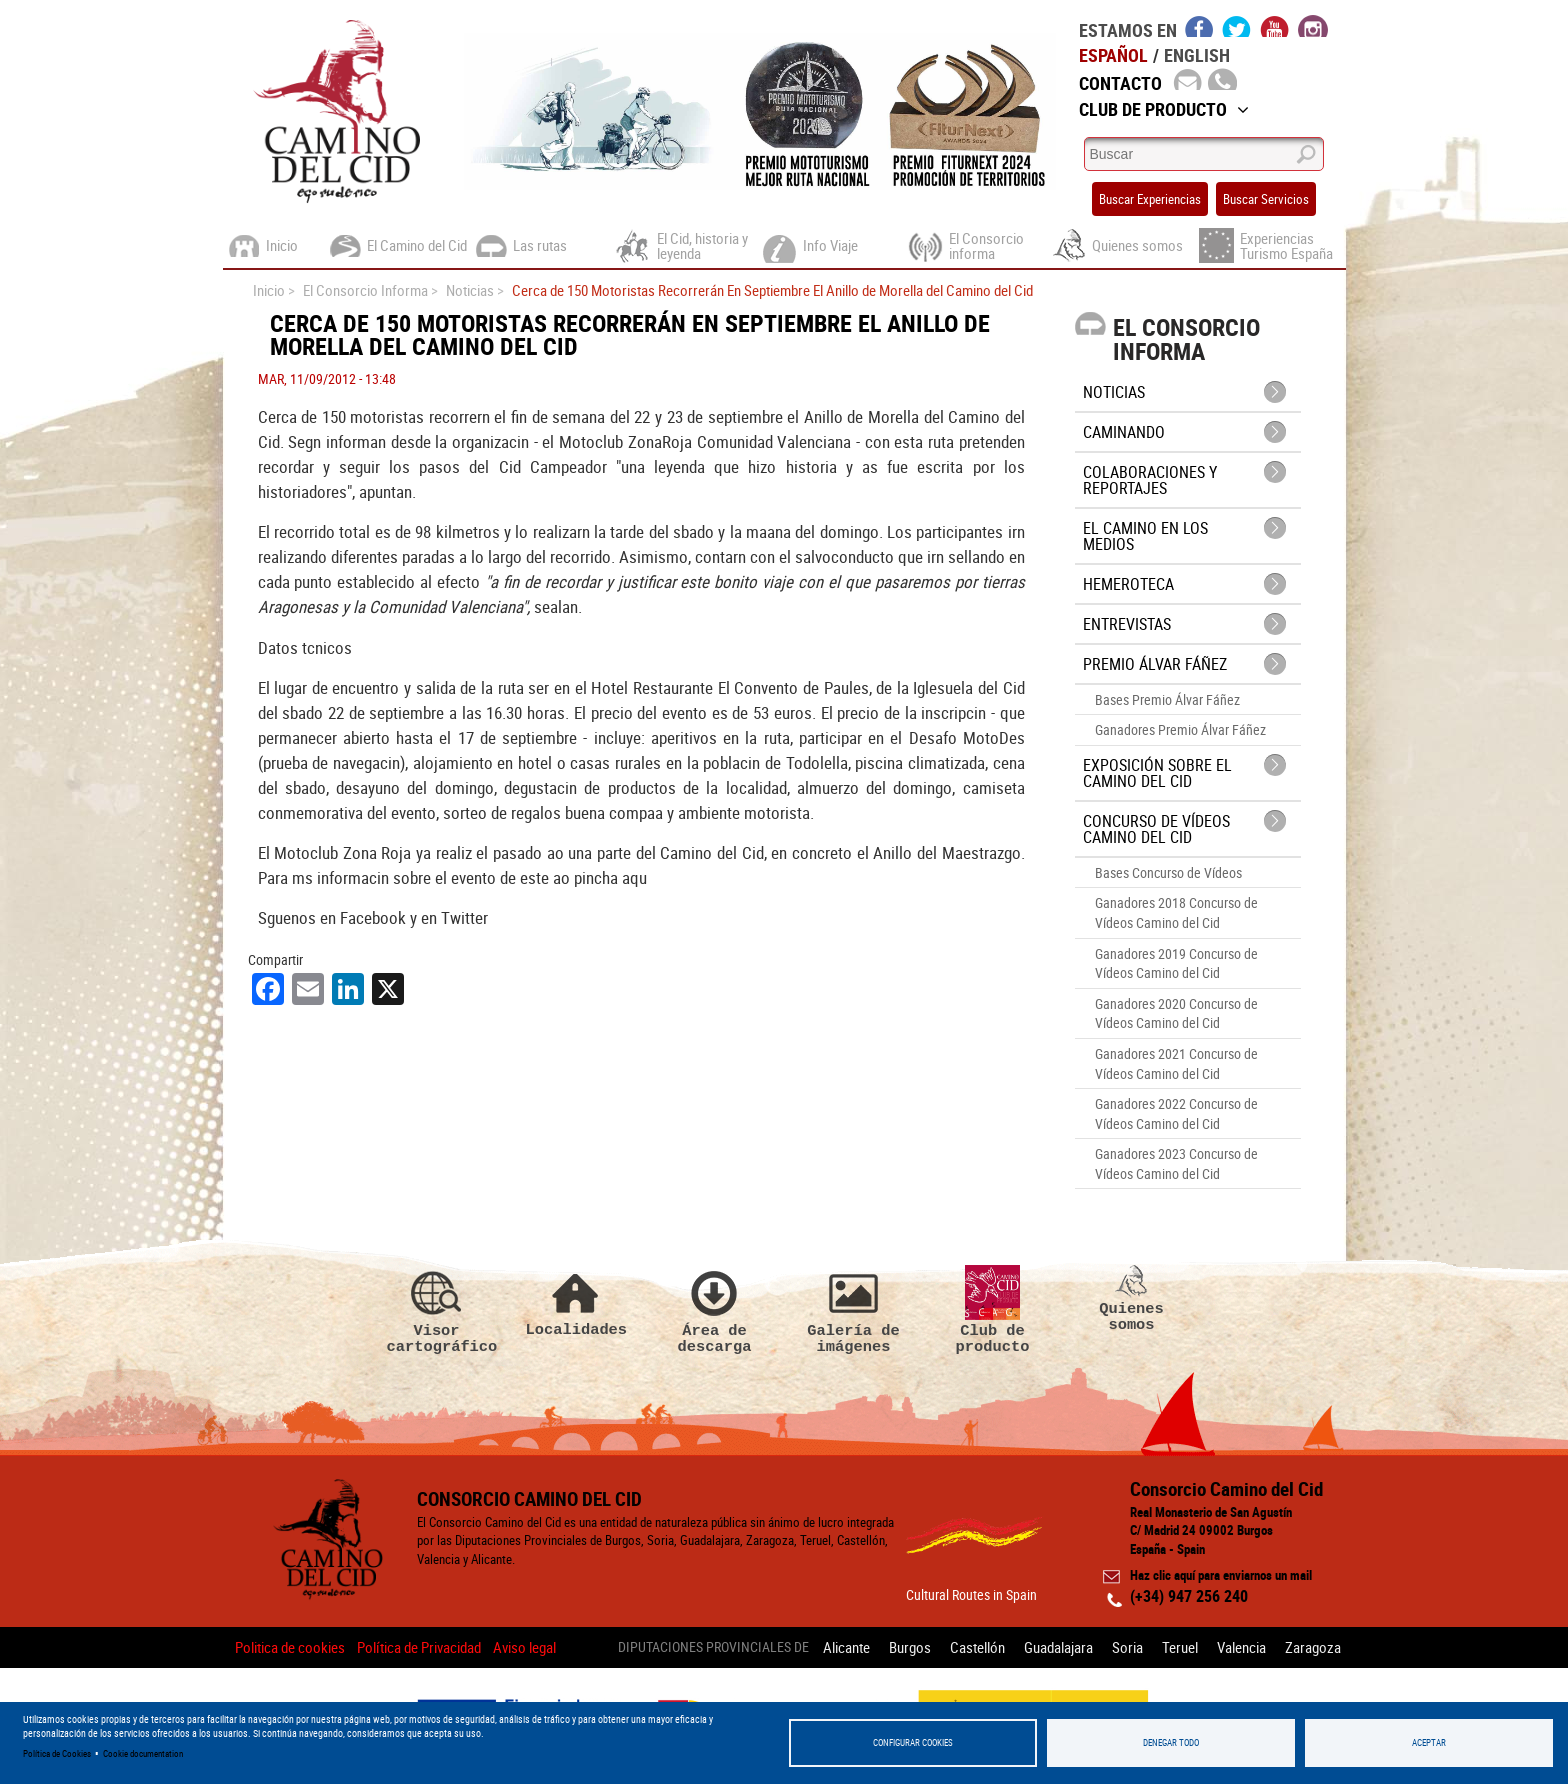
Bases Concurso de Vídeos (1168, 872)
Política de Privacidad (419, 1647)
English (1197, 55)
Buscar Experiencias (1150, 199)
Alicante (846, 1647)
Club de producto (993, 1310)
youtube (1275, 26)
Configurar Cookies (913, 1742)
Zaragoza (1313, 1647)
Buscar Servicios (1266, 199)
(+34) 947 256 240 (1189, 1596)
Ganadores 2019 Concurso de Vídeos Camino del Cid (1176, 963)
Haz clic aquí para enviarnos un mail (1221, 1575)
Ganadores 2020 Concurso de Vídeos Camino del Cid (1176, 1013)
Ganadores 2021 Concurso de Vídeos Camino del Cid (1176, 1063)
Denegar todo (1171, 1742)
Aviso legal (524, 1647)
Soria (1127, 1647)
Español (1113, 55)
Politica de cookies (290, 1647)
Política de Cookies (57, 1753)
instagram (1313, 26)
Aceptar (1429, 1742)
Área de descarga (715, 1310)
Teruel (1180, 1647)
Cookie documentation (143, 1753)
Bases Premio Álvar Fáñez (1167, 699)
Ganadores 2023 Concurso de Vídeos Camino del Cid (1176, 1163)
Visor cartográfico (437, 1310)
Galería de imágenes (854, 1310)
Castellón (977, 1647)
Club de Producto (1164, 109)
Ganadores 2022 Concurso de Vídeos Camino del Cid (1176, 1113)
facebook (1199, 26)
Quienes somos (1132, 1299)
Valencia (1241, 1647)
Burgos (910, 1647)
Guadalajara (1058, 1647)
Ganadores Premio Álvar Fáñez (1180, 729)
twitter (1237, 26)
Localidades (576, 1301)
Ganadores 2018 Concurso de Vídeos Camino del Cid (1176, 912)
